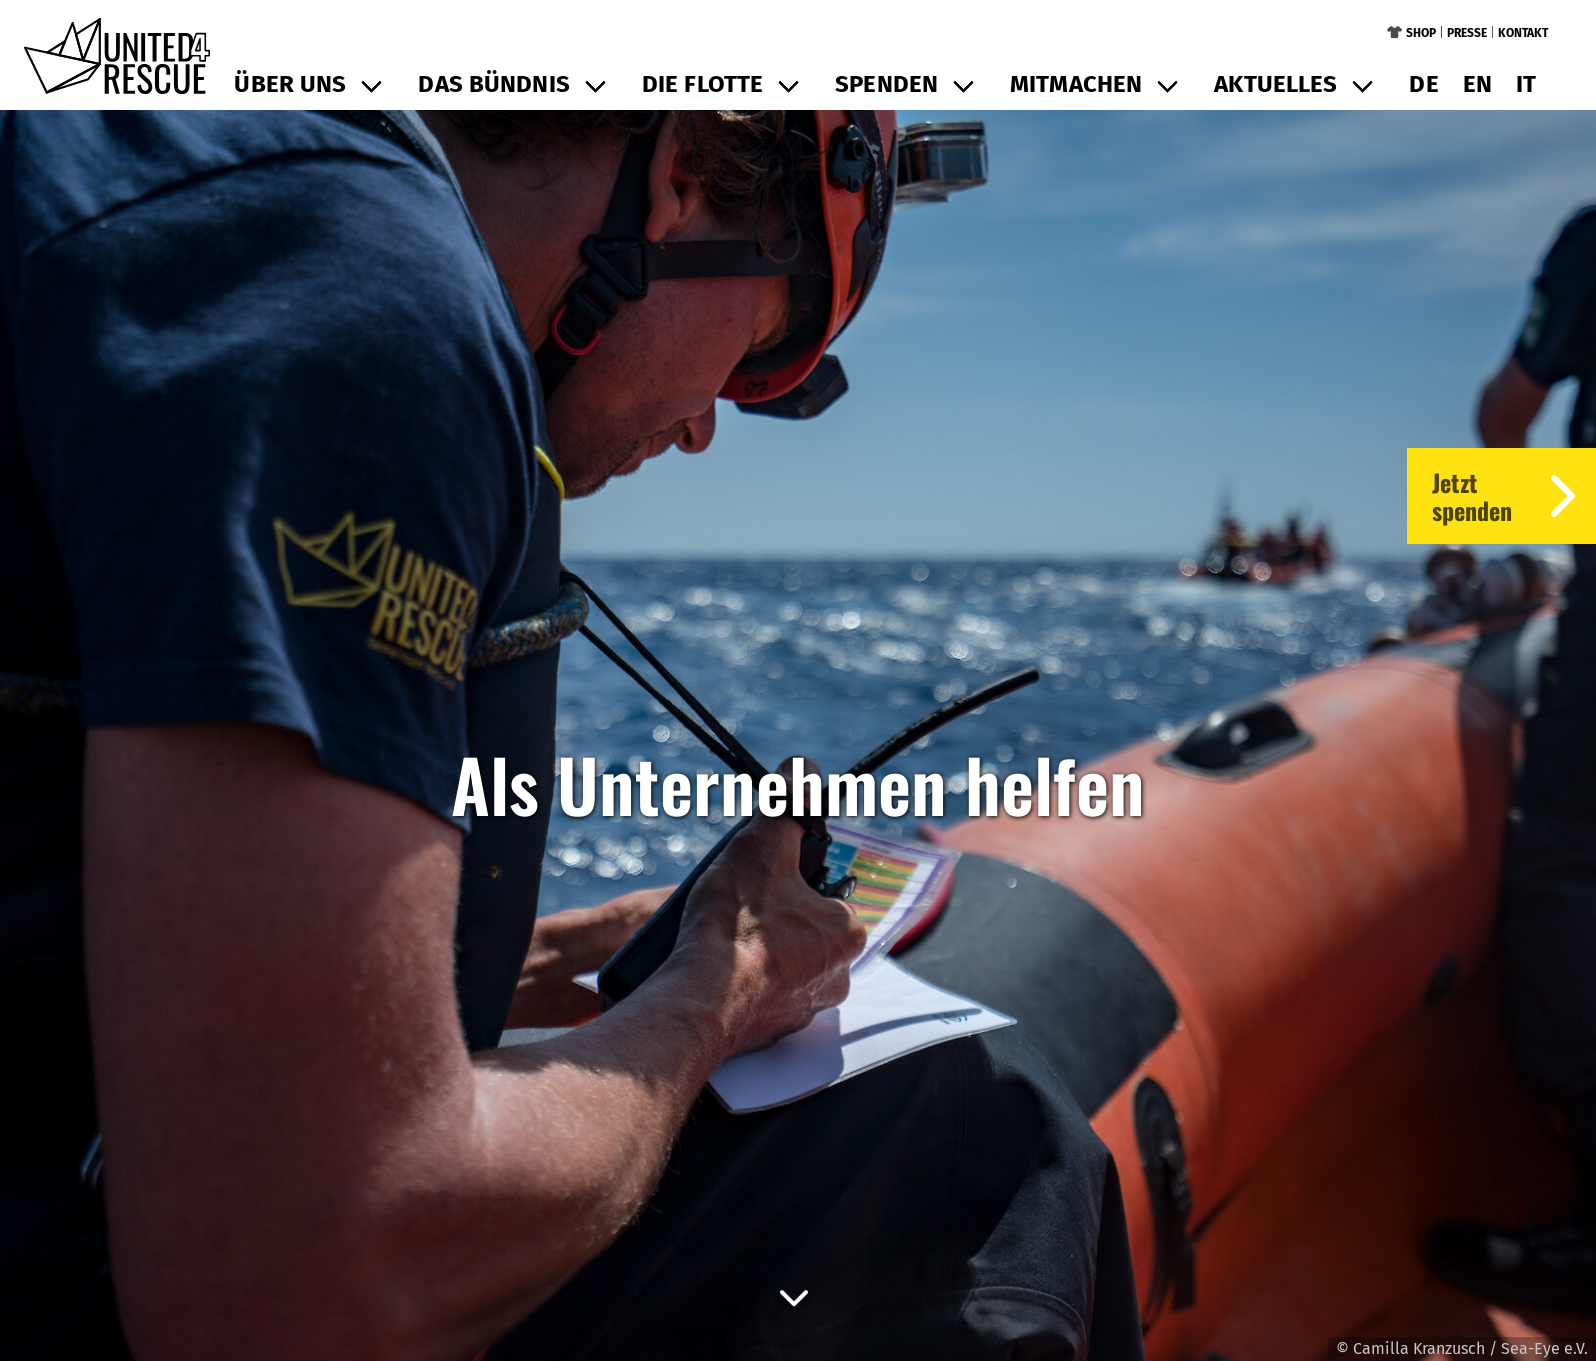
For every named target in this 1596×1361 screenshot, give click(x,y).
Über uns (290, 84)
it (1526, 84)
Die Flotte (702, 84)
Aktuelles (1275, 84)
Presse (1467, 33)
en (1477, 84)
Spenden (886, 84)
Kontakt (1523, 33)
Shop (1421, 33)
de (1423, 84)
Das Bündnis (493, 84)
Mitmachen (1076, 84)
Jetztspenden (1514, 496)
